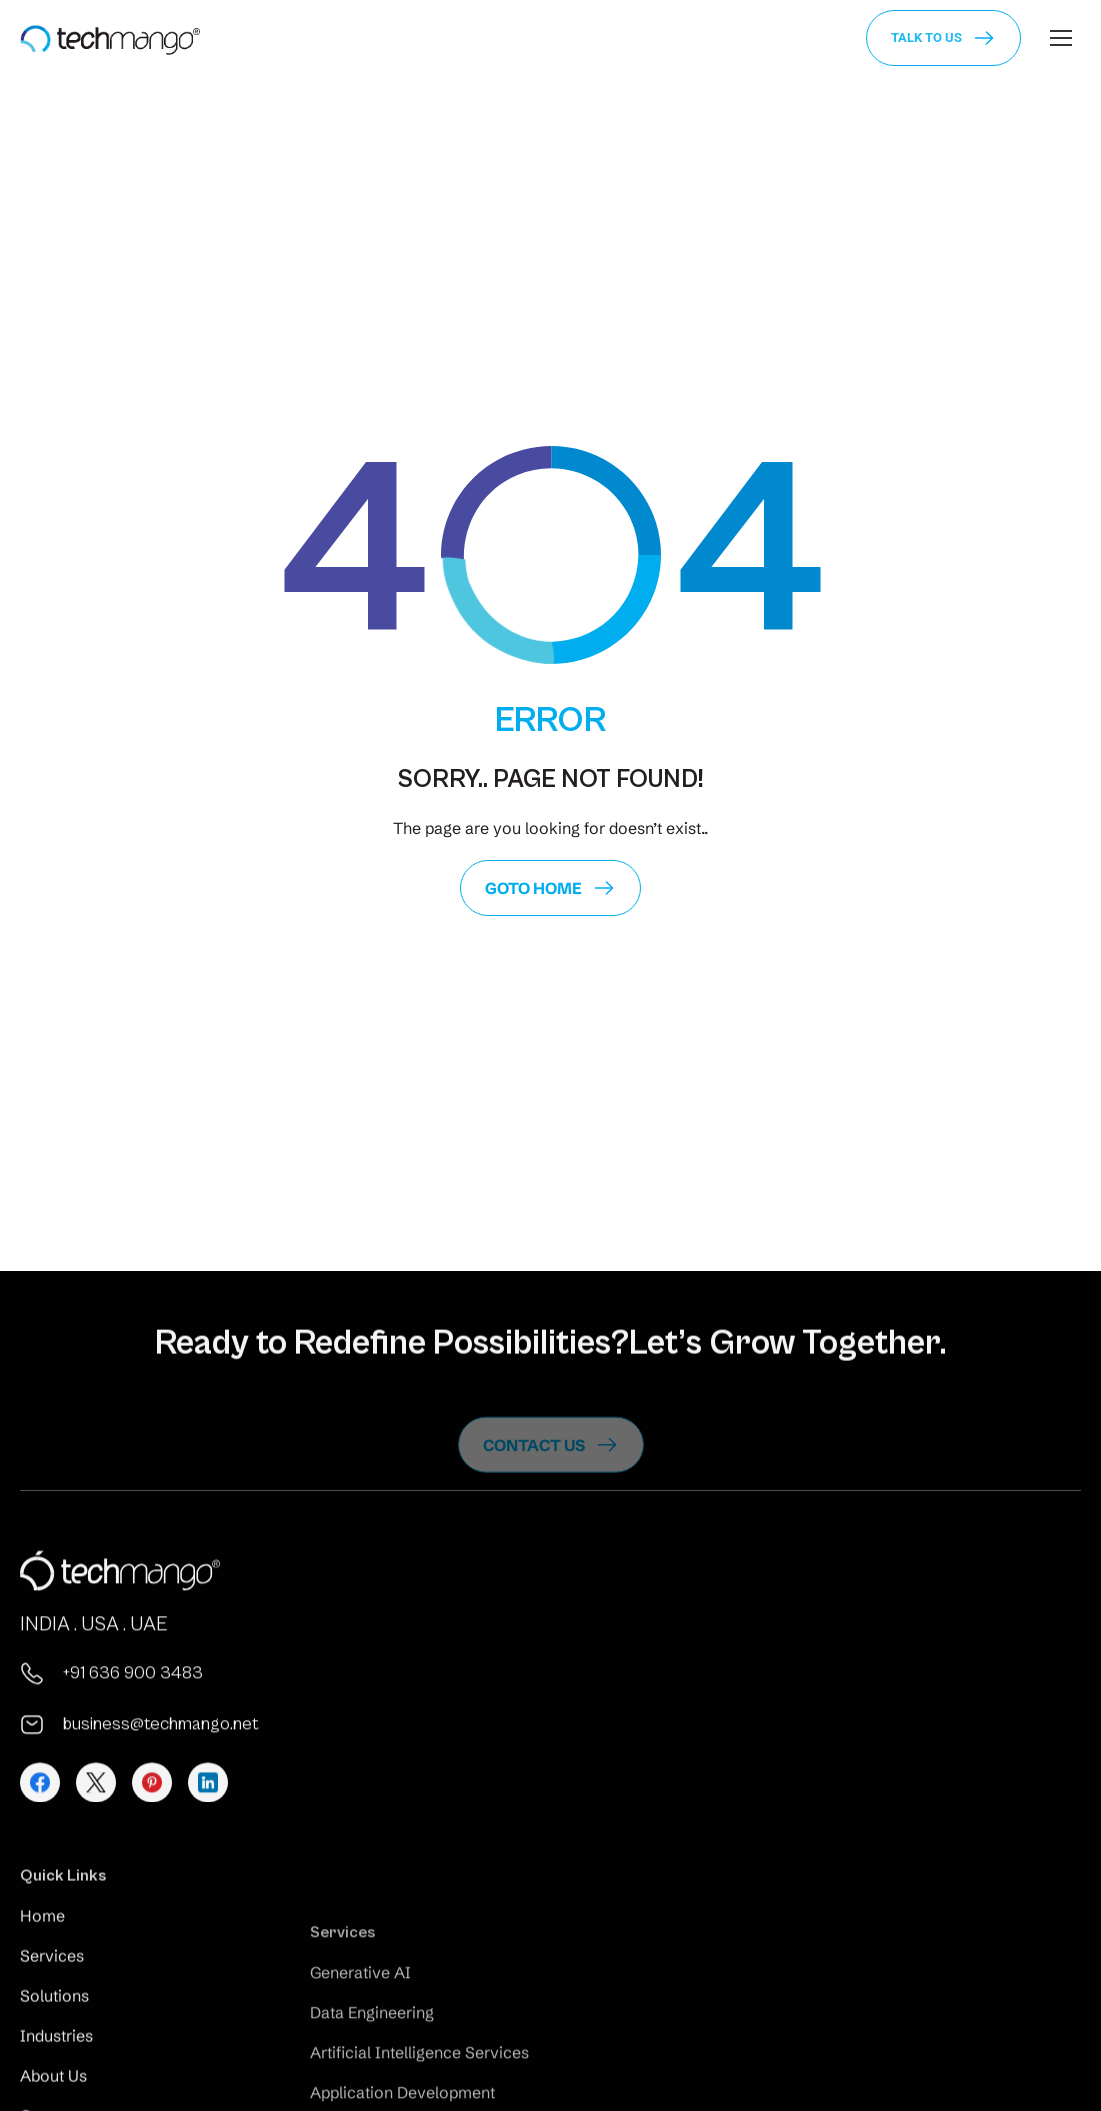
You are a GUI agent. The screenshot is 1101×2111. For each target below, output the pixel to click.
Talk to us (926, 37)
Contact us (534, 1467)
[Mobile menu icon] (1061, 38)
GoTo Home (533, 888)
